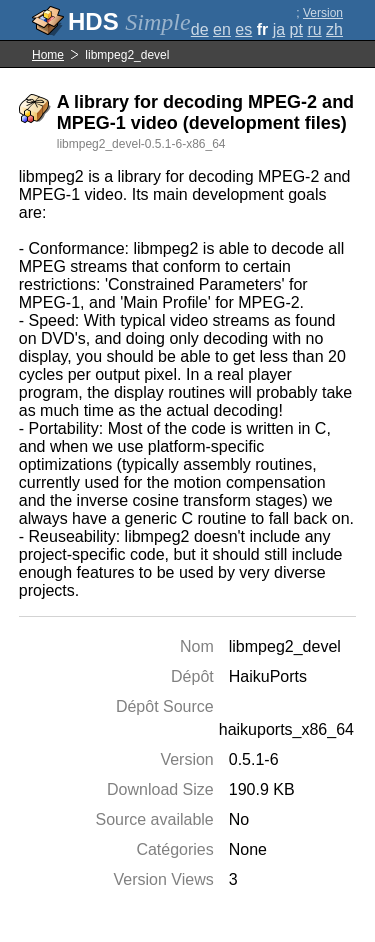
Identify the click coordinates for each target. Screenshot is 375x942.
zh (334, 29)
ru (314, 29)
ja (279, 29)
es (243, 29)
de (200, 29)
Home (48, 55)
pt (296, 29)
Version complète (318, 20)
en (222, 29)
